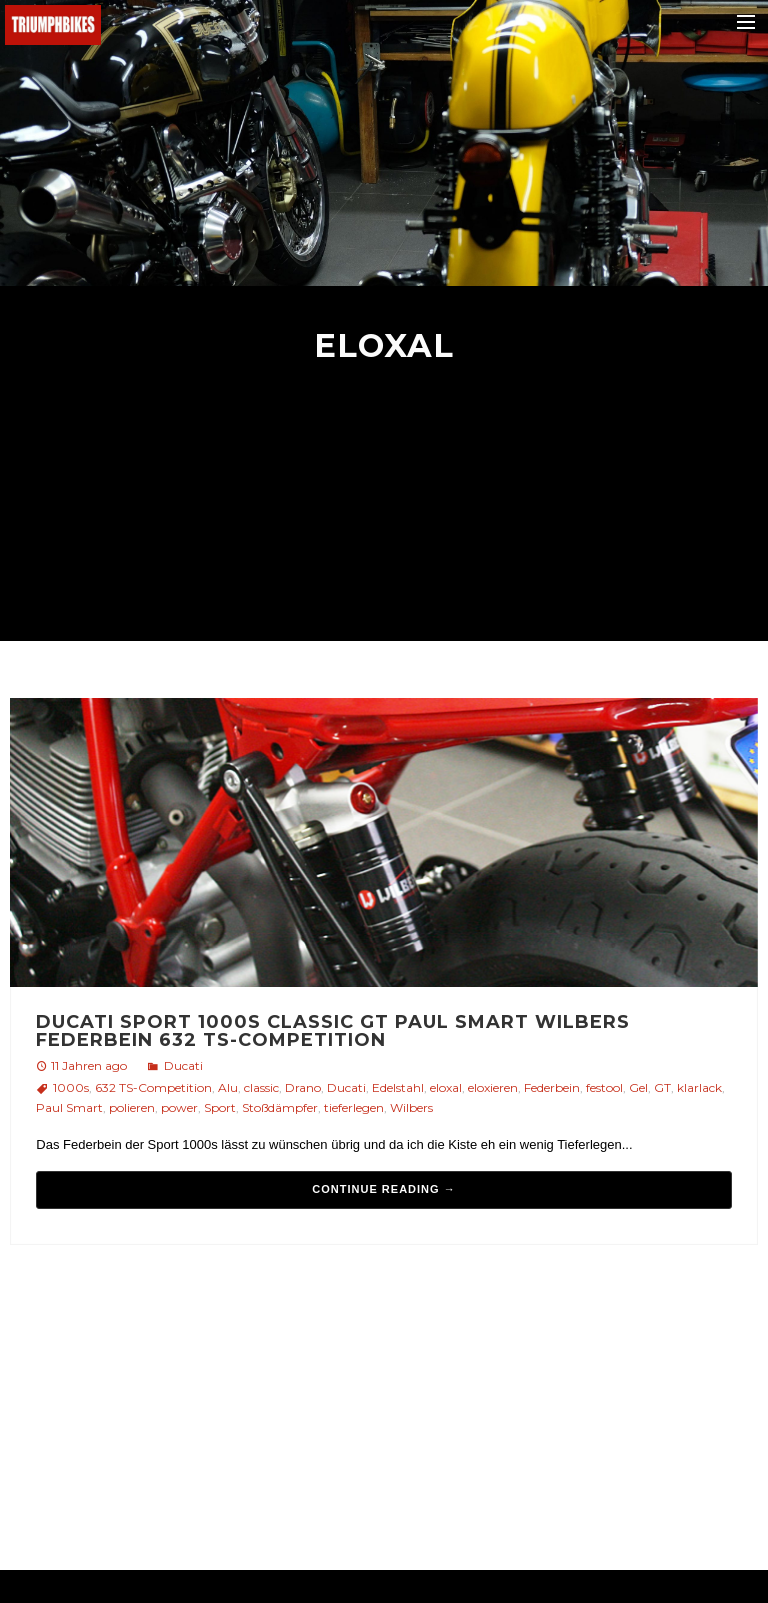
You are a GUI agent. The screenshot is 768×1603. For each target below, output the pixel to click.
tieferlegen (354, 1107)
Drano (303, 1087)
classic (261, 1087)
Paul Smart (69, 1107)
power (179, 1107)
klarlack (699, 1087)
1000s (71, 1087)
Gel (638, 1087)
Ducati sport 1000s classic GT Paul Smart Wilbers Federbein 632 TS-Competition (333, 1031)
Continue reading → (383, 1189)
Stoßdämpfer (280, 1107)
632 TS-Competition (153, 1087)
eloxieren (493, 1087)
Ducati (183, 1065)
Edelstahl (398, 1087)
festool (604, 1087)
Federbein (552, 1087)
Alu (228, 1087)
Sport (220, 1107)
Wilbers (411, 1107)
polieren (132, 1107)
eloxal (446, 1087)
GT (662, 1087)
